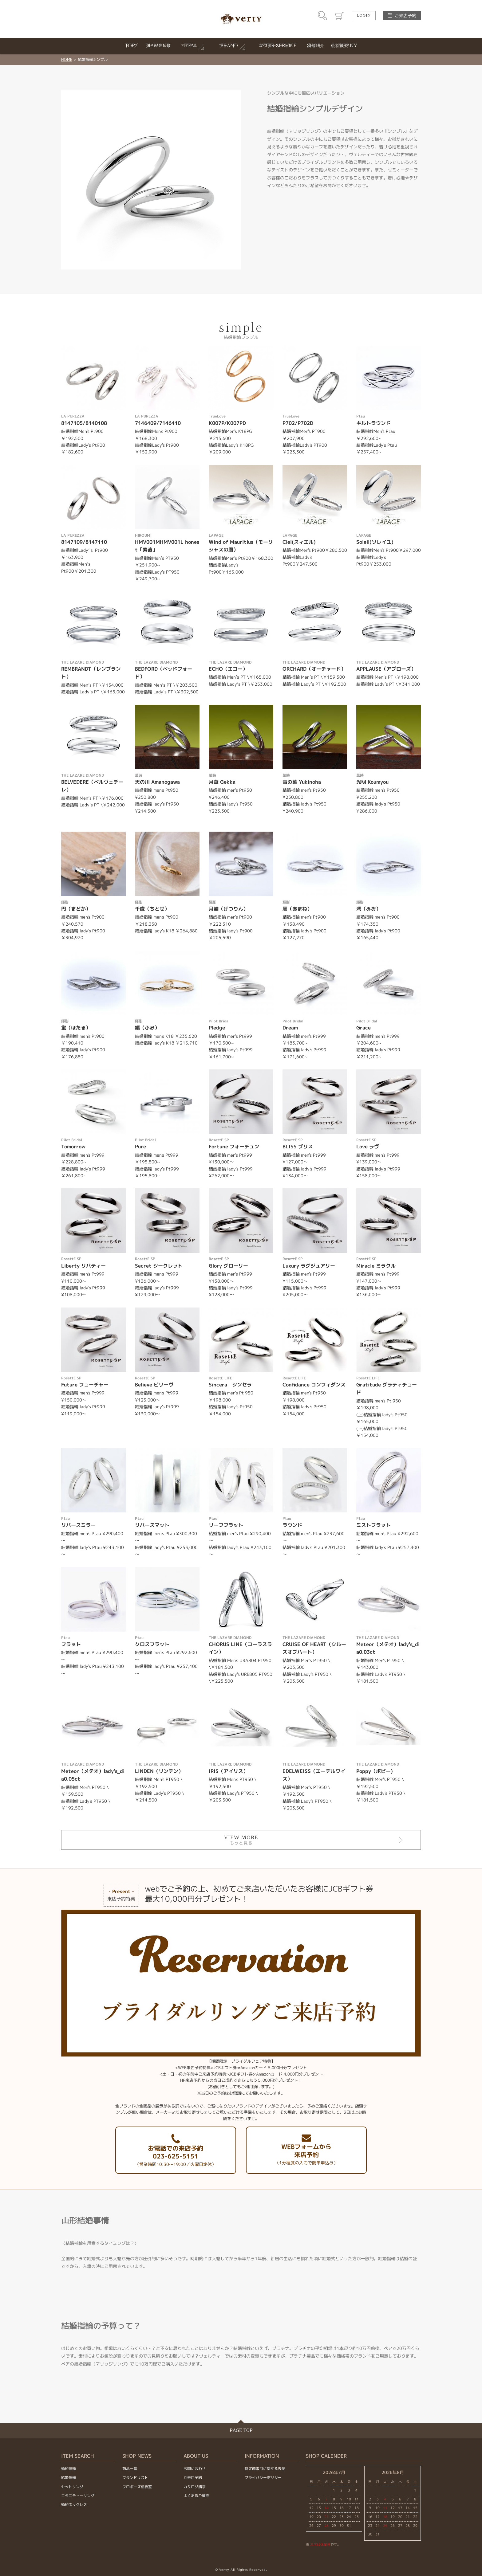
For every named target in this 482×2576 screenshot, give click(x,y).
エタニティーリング (77, 2495)
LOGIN (364, 15)
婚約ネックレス (74, 2504)
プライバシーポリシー (263, 2477)
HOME (66, 59)
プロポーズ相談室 (137, 2486)
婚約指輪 (68, 2468)
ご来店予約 (405, 15)
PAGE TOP (241, 2430)
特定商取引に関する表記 (265, 2468)
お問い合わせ (195, 2468)
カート (339, 15)
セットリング (72, 2486)
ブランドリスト (135, 2477)
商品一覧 (129, 2468)
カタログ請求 (195, 2486)
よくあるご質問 (196, 2495)
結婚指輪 (68, 2477)
